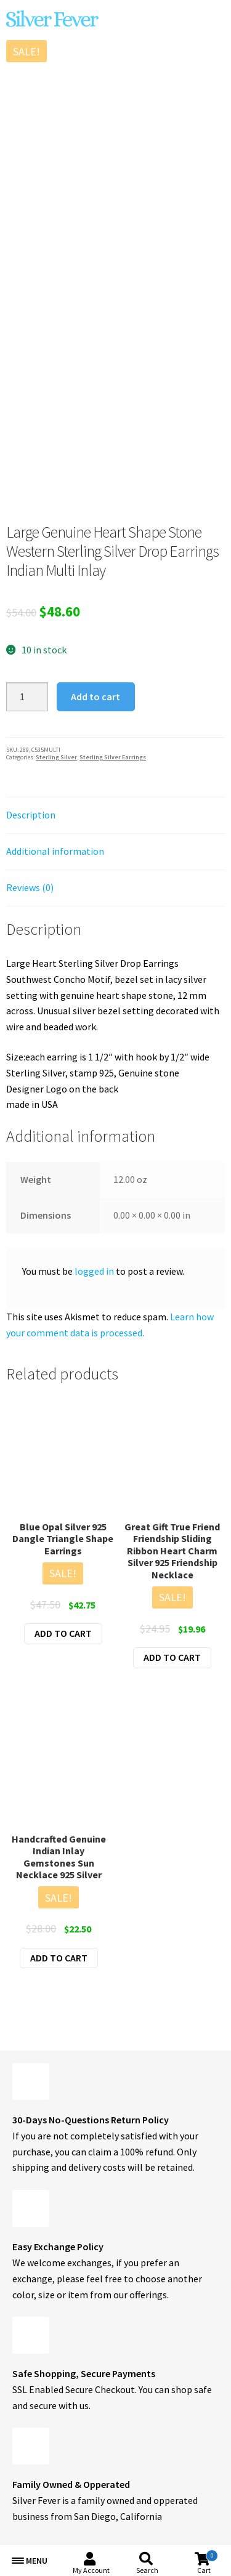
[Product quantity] (27, 697)
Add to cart (95, 696)
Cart (207, 2562)
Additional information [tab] (55, 851)
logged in (94, 1271)
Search (147, 2570)
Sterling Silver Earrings (112, 757)
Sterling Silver (56, 757)
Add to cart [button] (63, 1633)
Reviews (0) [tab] (30, 887)
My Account (91, 2570)
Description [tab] (30, 815)
